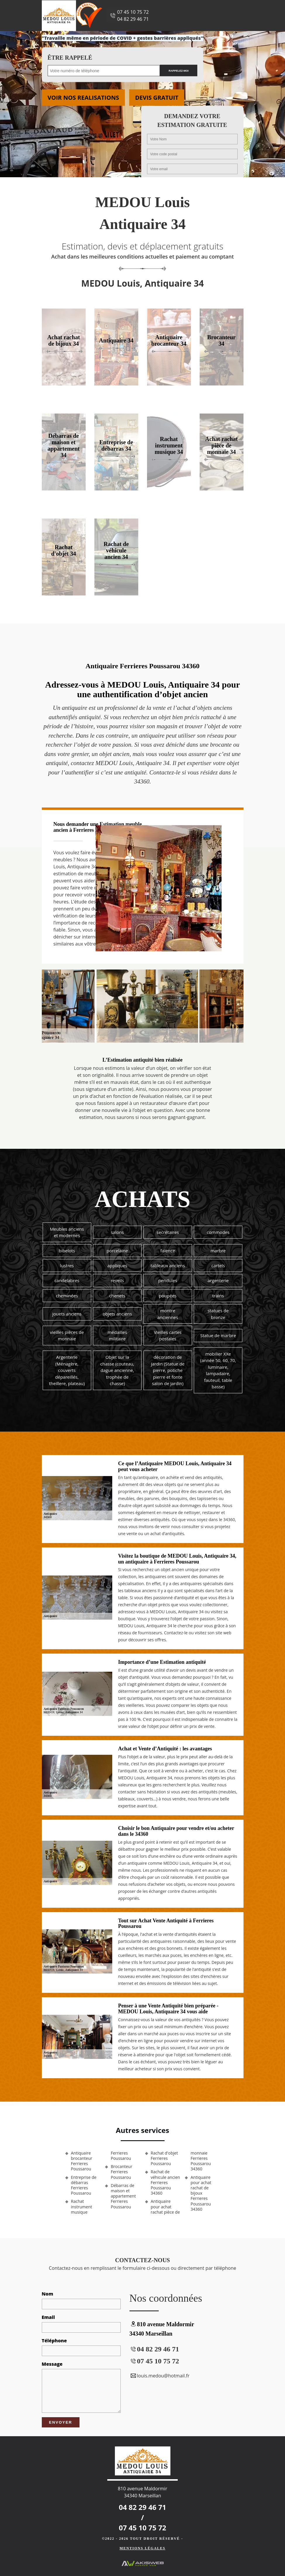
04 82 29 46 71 (133, 19)
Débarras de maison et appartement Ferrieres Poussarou (123, 2196)
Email (48, 2317)
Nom (47, 2294)
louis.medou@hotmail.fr (159, 2375)
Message (52, 2364)
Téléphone (54, 2340)
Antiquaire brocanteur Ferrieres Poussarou (81, 2161)
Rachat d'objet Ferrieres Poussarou (164, 2158)
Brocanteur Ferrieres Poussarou (121, 2172)
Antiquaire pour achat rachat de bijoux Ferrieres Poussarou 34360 (201, 2193)
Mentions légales (142, 2548)
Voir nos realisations (83, 97)
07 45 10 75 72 (133, 12)
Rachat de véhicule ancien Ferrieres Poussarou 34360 (165, 2182)
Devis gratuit (156, 97)
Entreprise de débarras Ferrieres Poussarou (83, 2185)
